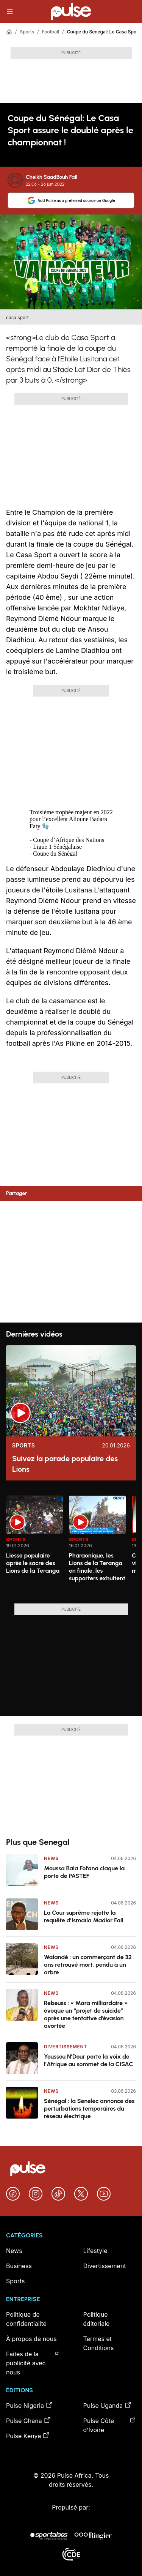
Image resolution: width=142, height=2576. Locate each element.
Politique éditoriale (96, 2319)
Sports (27, 32)
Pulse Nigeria (29, 2405)
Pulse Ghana (28, 2420)
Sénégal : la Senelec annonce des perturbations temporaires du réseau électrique (89, 2108)
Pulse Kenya (28, 2435)
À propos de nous (31, 2339)
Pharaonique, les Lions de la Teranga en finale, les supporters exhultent (97, 1567)
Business (19, 2266)
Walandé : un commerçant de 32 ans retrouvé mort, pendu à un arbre (88, 1964)
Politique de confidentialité (26, 2319)
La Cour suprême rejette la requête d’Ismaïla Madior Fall (83, 1916)
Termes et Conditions (98, 2343)
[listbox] (71, 1545)
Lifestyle (95, 2250)
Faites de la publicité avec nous (32, 2362)
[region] (71, 1545)
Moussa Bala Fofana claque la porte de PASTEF (84, 1872)
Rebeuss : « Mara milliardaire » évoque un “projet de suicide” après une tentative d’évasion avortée (86, 2014)
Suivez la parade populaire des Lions (65, 1464)
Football (50, 32)
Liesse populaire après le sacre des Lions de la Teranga (32, 1563)
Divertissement (65, 2046)
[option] (34, 1546)
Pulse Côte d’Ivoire (109, 2425)
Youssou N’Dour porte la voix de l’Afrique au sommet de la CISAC (88, 2060)
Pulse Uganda (107, 2405)
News (51, 1858)
